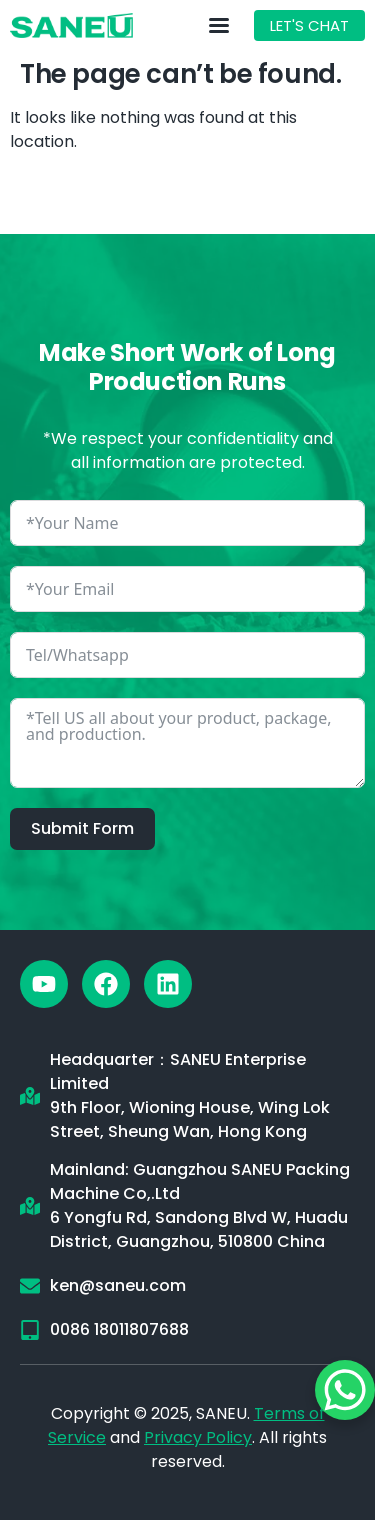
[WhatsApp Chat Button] (345, 1390)
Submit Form (82, 828)
